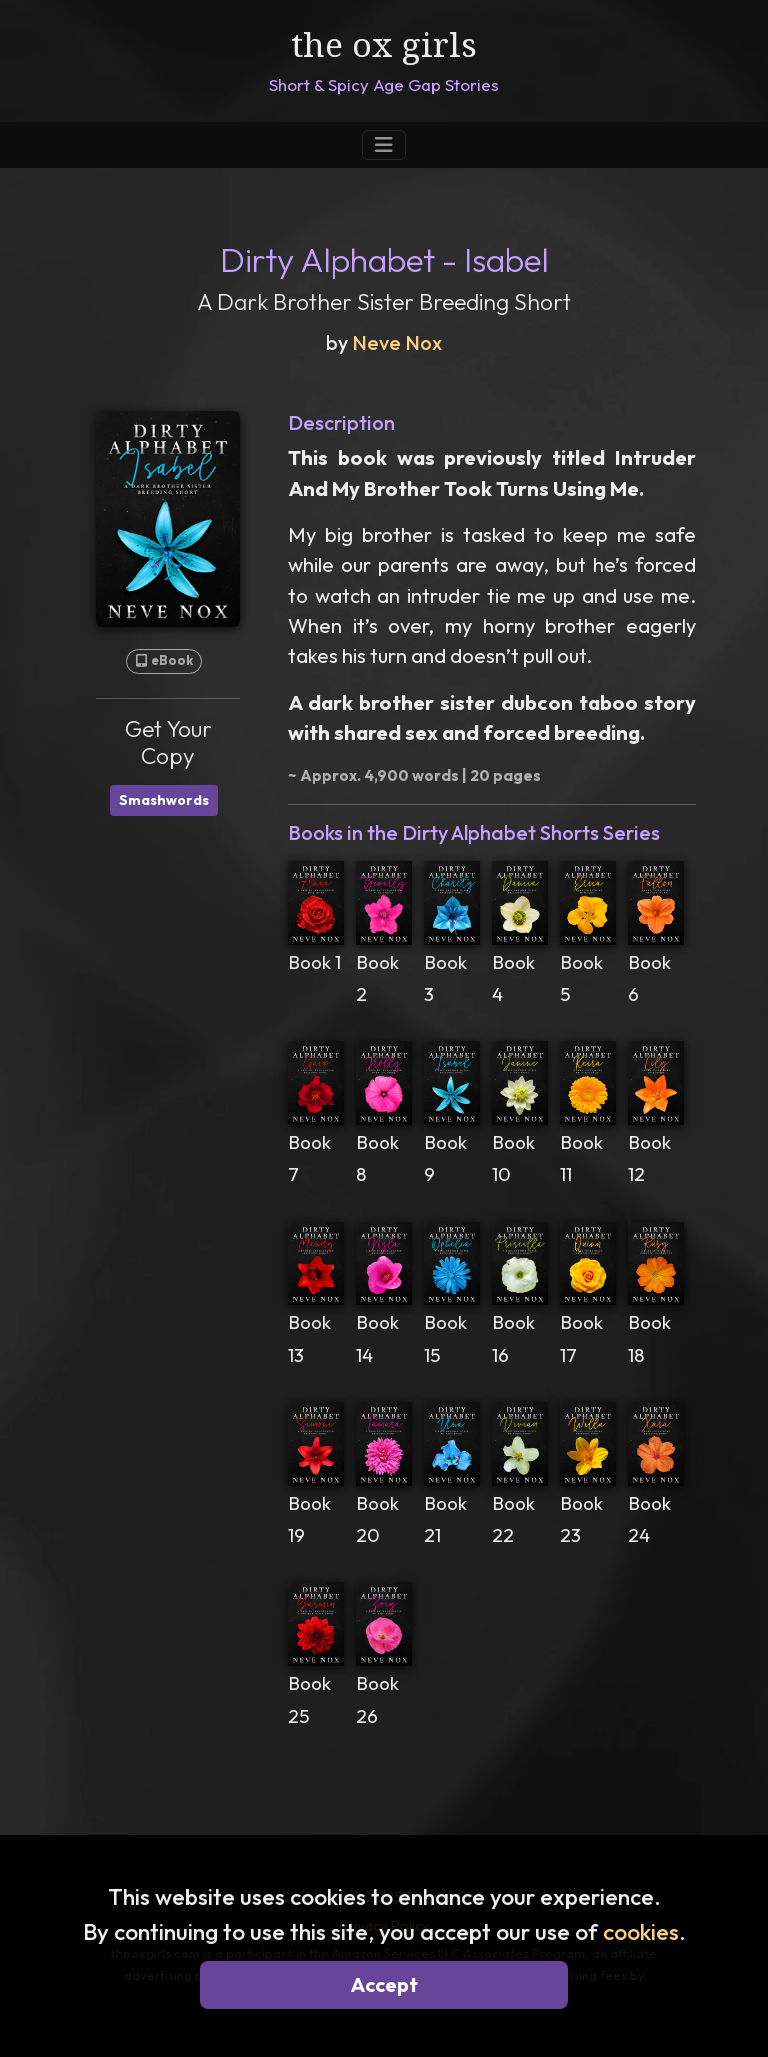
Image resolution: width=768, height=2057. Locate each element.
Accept (384, 1984)
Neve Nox (397, 342)
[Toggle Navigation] (384, 145)
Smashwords (164, 800)
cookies (641, 1931)
